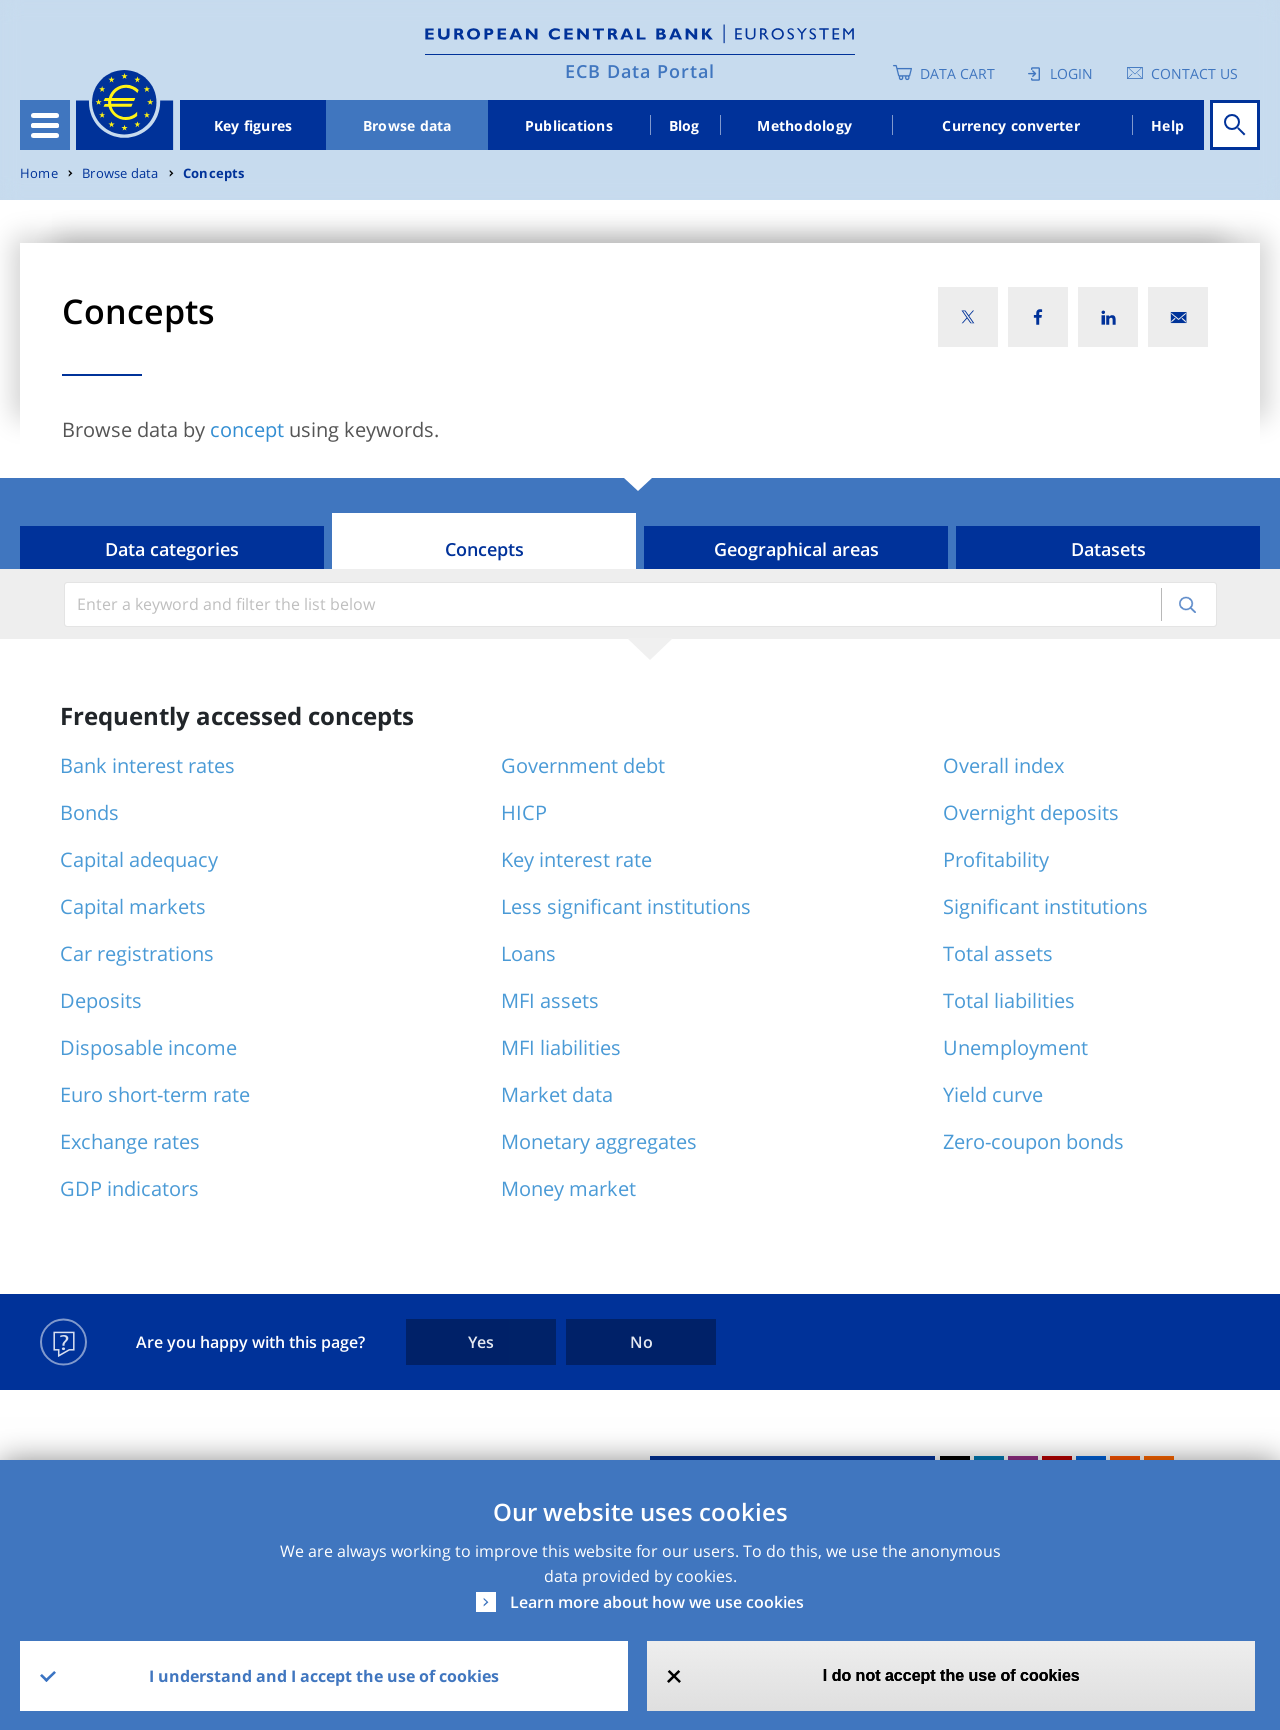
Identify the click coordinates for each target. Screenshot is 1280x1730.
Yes (481, 1342)
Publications (569, 125)
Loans (528, 953)
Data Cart (957, 73)
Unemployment (1015, 1047)
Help (1167, 125)
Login (1071, 73)
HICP (524, 812)
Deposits (101, 1000)
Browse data (407, 125)
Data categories (172, 549)
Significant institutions (1045, 906)
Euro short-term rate (155, 1094)
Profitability (996, 859)
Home (39, 173)
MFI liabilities (561, 1047)
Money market (568, 1188)
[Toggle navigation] (45, 125)
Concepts (214, 173)
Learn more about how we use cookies (657, 1602)
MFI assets (550, 1000)
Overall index (1003, 765)
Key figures (253, 125)
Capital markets (133, 906)
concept (247, 429)
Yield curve (993, 1094)
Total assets (998, 953)
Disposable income (148, 1047)
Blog (684, 125)
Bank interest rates (147, 765)
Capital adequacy (139, 859)
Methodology (804, 125)
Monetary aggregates (599, 1141)
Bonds (89, 812)
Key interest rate (576, 859)
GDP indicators (129, 1188)
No (641, 1342)
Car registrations (137, 953)
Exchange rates (130, 1141)
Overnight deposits (1031, 812)
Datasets (1108, 549)
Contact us (1194, 73)
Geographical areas (796, 549)
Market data (557, 1094)
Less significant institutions (626, 906)
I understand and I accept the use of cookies (324, 1676)
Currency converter (1011, 125)
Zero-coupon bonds (1033, 1141)
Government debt (583, 765)
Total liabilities (1009, 1000)
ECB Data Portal (640, 71)
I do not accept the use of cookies (951, 1675)
